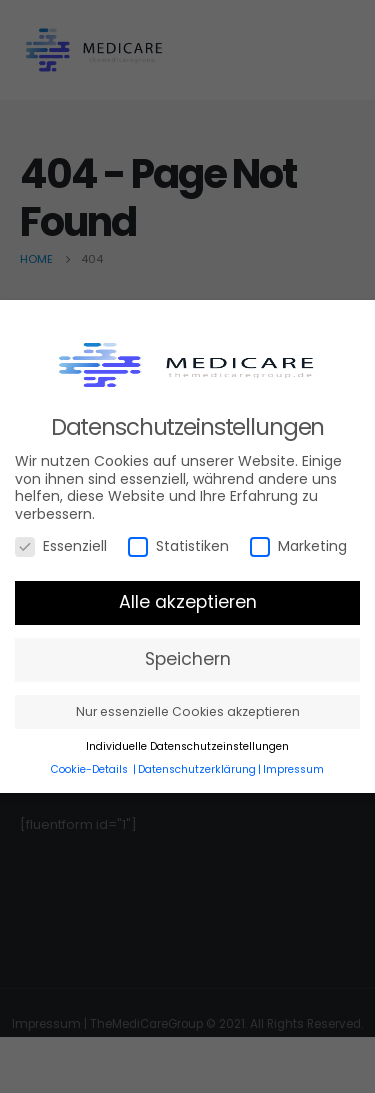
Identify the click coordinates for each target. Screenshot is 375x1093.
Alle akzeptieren (188, 602)
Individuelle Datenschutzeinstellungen (187, 746)
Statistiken (178, 546)
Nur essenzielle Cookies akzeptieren (188, 711)
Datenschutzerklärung (197, 769)
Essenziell (61, 546)
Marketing (298, 546)
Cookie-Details (89, 769)
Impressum (293, 769)
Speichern (188, 659)
